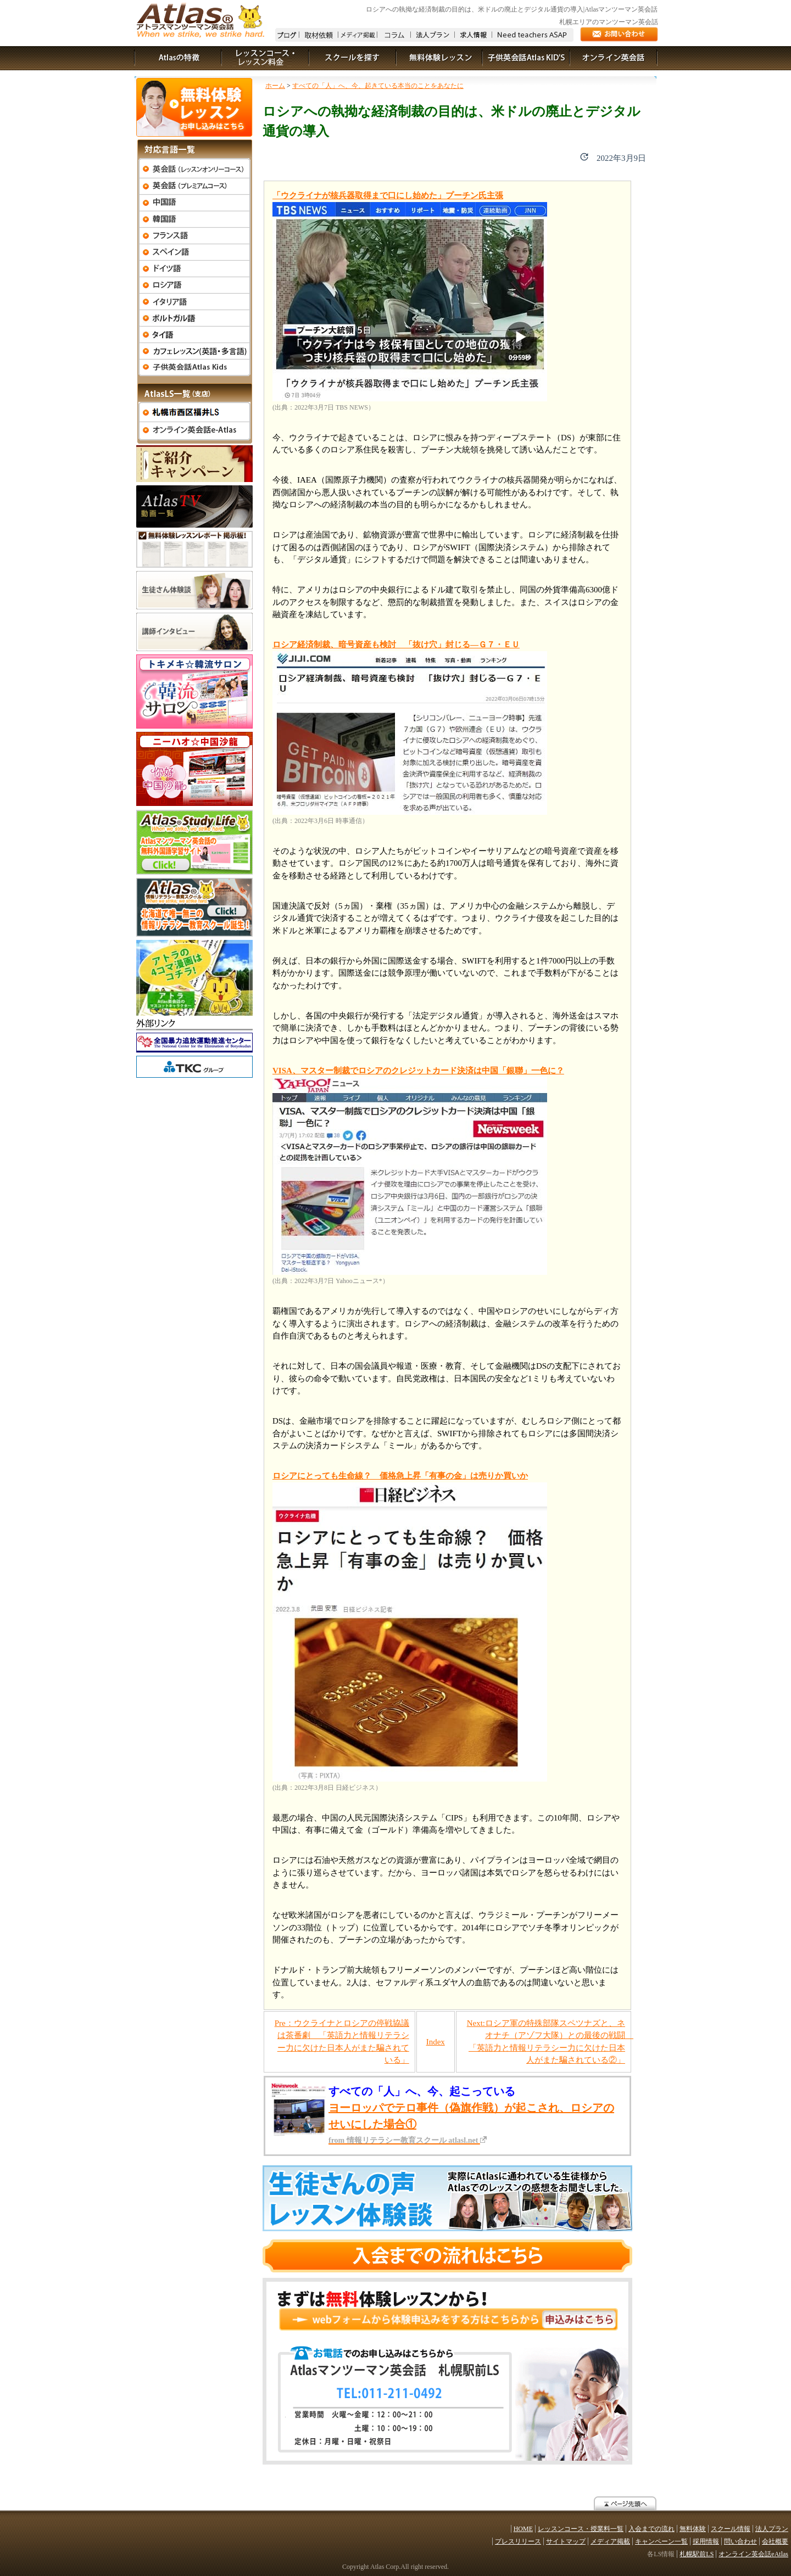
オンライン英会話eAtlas (753, 2554)
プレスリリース (518, 2541)
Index (435, 2041)
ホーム (275, 85)
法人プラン (771, 2529)
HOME (523, 2529)
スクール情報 (730, 2529)
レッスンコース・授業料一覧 (580, 2529)
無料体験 (692, 2529)
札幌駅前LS (696, 2554)
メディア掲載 (610, 2541)
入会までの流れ (651, 2529)
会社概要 (775, 2541)
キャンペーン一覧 (661, 2541)
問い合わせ (740, 2541)
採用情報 (706, 2541)
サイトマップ (566, 2541)
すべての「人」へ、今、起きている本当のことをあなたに (378, 85)
